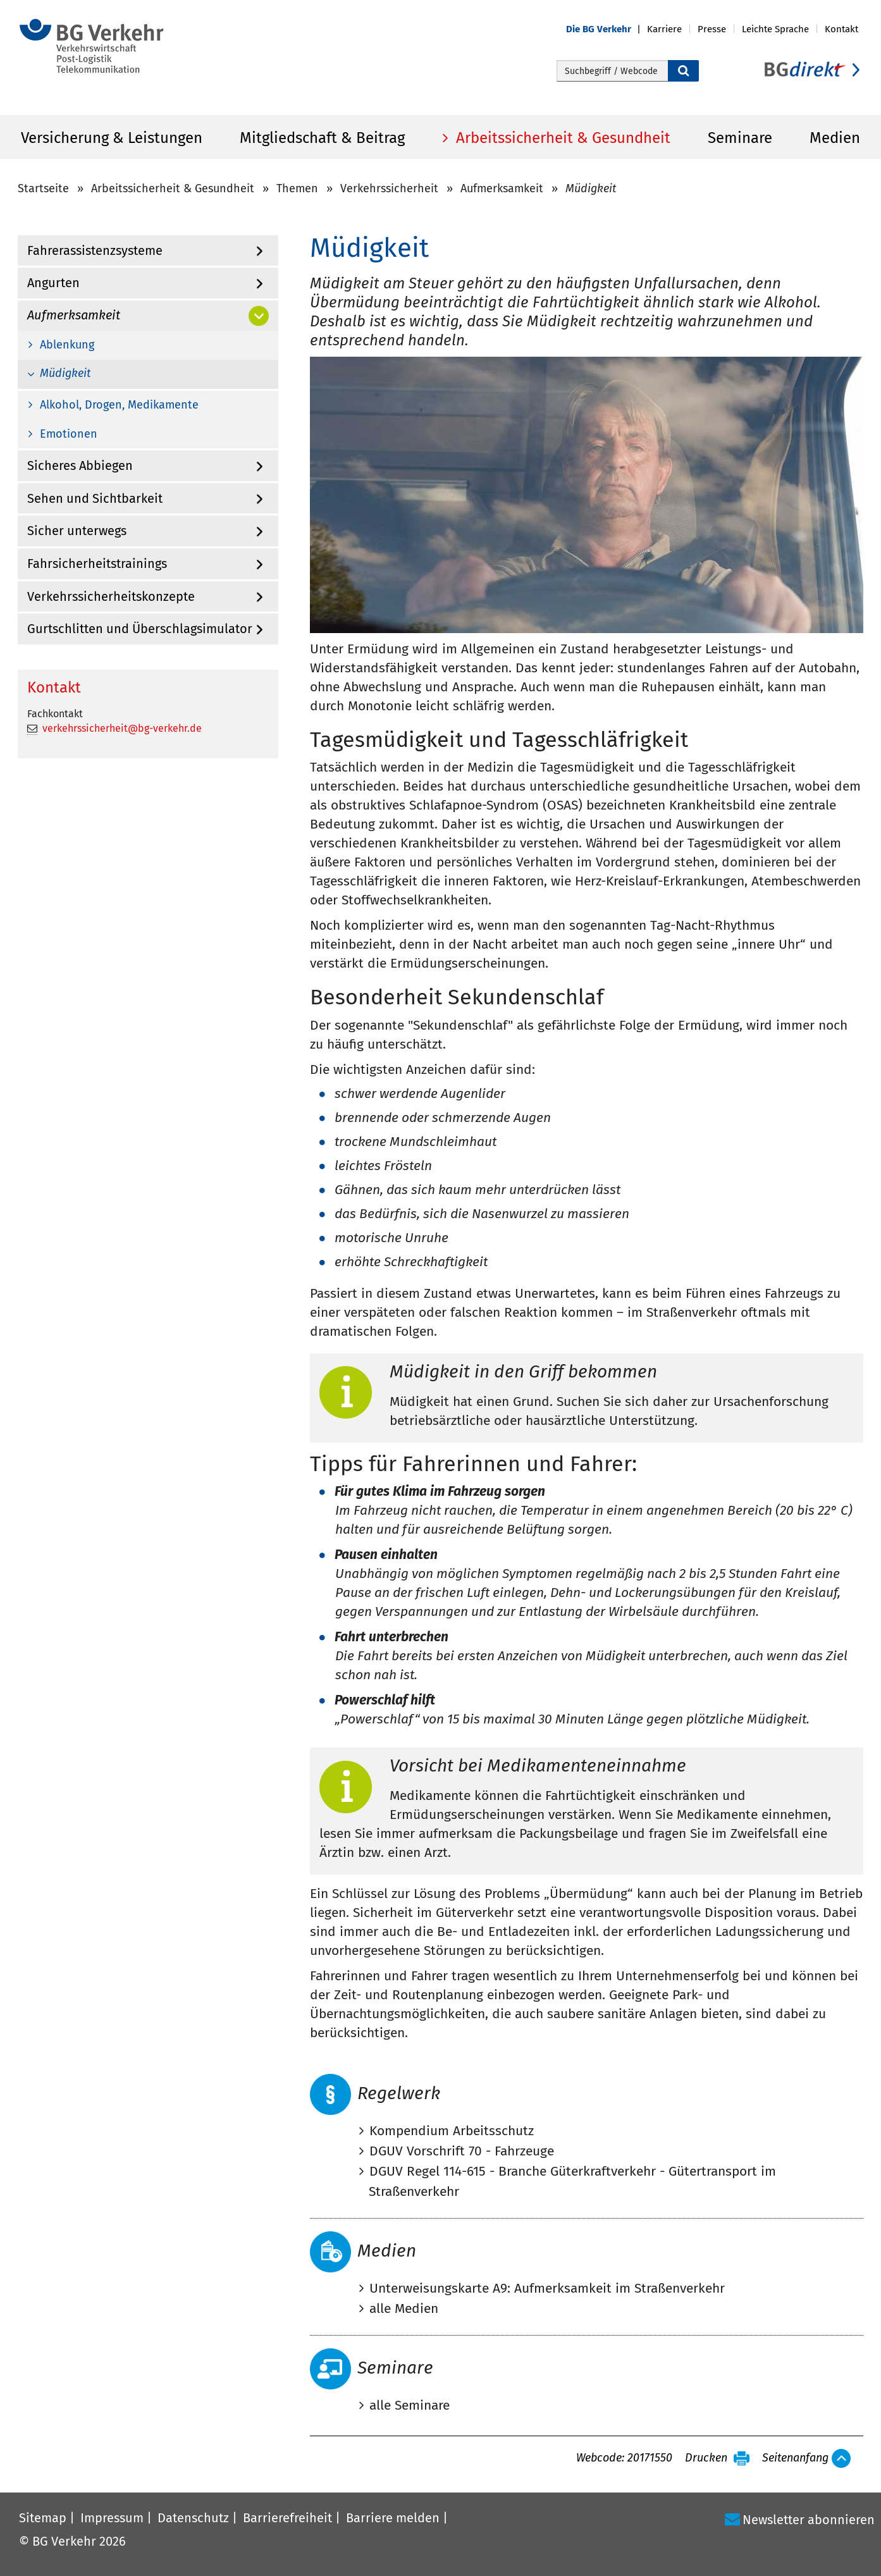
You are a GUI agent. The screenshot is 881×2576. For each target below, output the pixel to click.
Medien (835, 138)
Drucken (706, 2458)
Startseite (43, 188)
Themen (297, 188)
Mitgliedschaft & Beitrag (322, 138)
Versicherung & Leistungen (111, 138)
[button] (606, 29)
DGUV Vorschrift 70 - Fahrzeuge (461, 2151)
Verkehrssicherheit (389, 188)
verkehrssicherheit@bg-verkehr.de (122, 728)
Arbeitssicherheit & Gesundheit (561, 138)
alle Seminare (409, 2405)
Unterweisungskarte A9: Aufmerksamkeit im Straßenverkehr (547, 2288)
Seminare (740, 138)
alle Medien (403, 2308)
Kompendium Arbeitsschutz (451, 2131)
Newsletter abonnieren (808, 2519)
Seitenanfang (795, 2458)
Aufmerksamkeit (501, 188)
